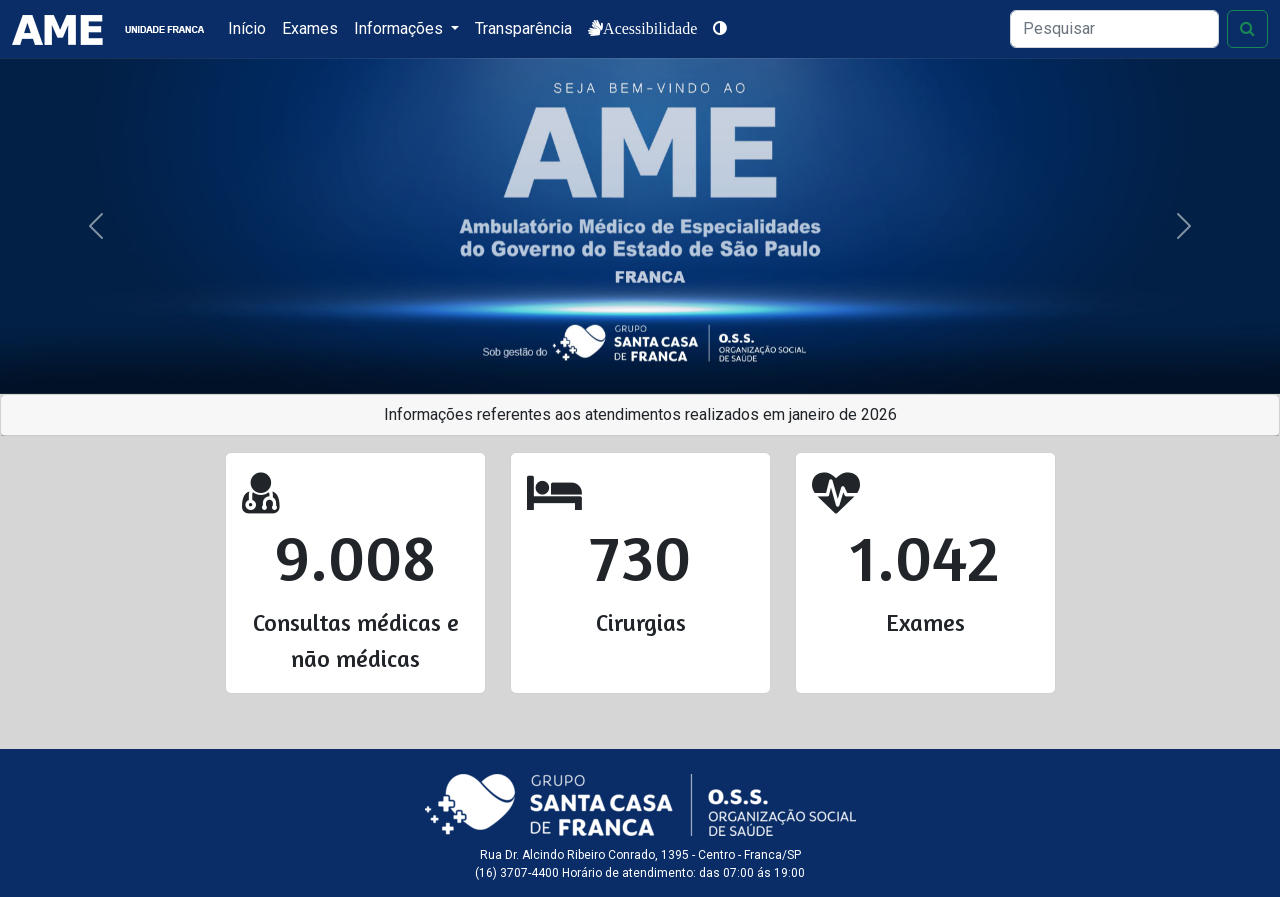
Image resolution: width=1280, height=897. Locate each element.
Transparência (523, 28)
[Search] (1114, 29)
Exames (310, 28)
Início (247, 28)
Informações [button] (400, 28)
